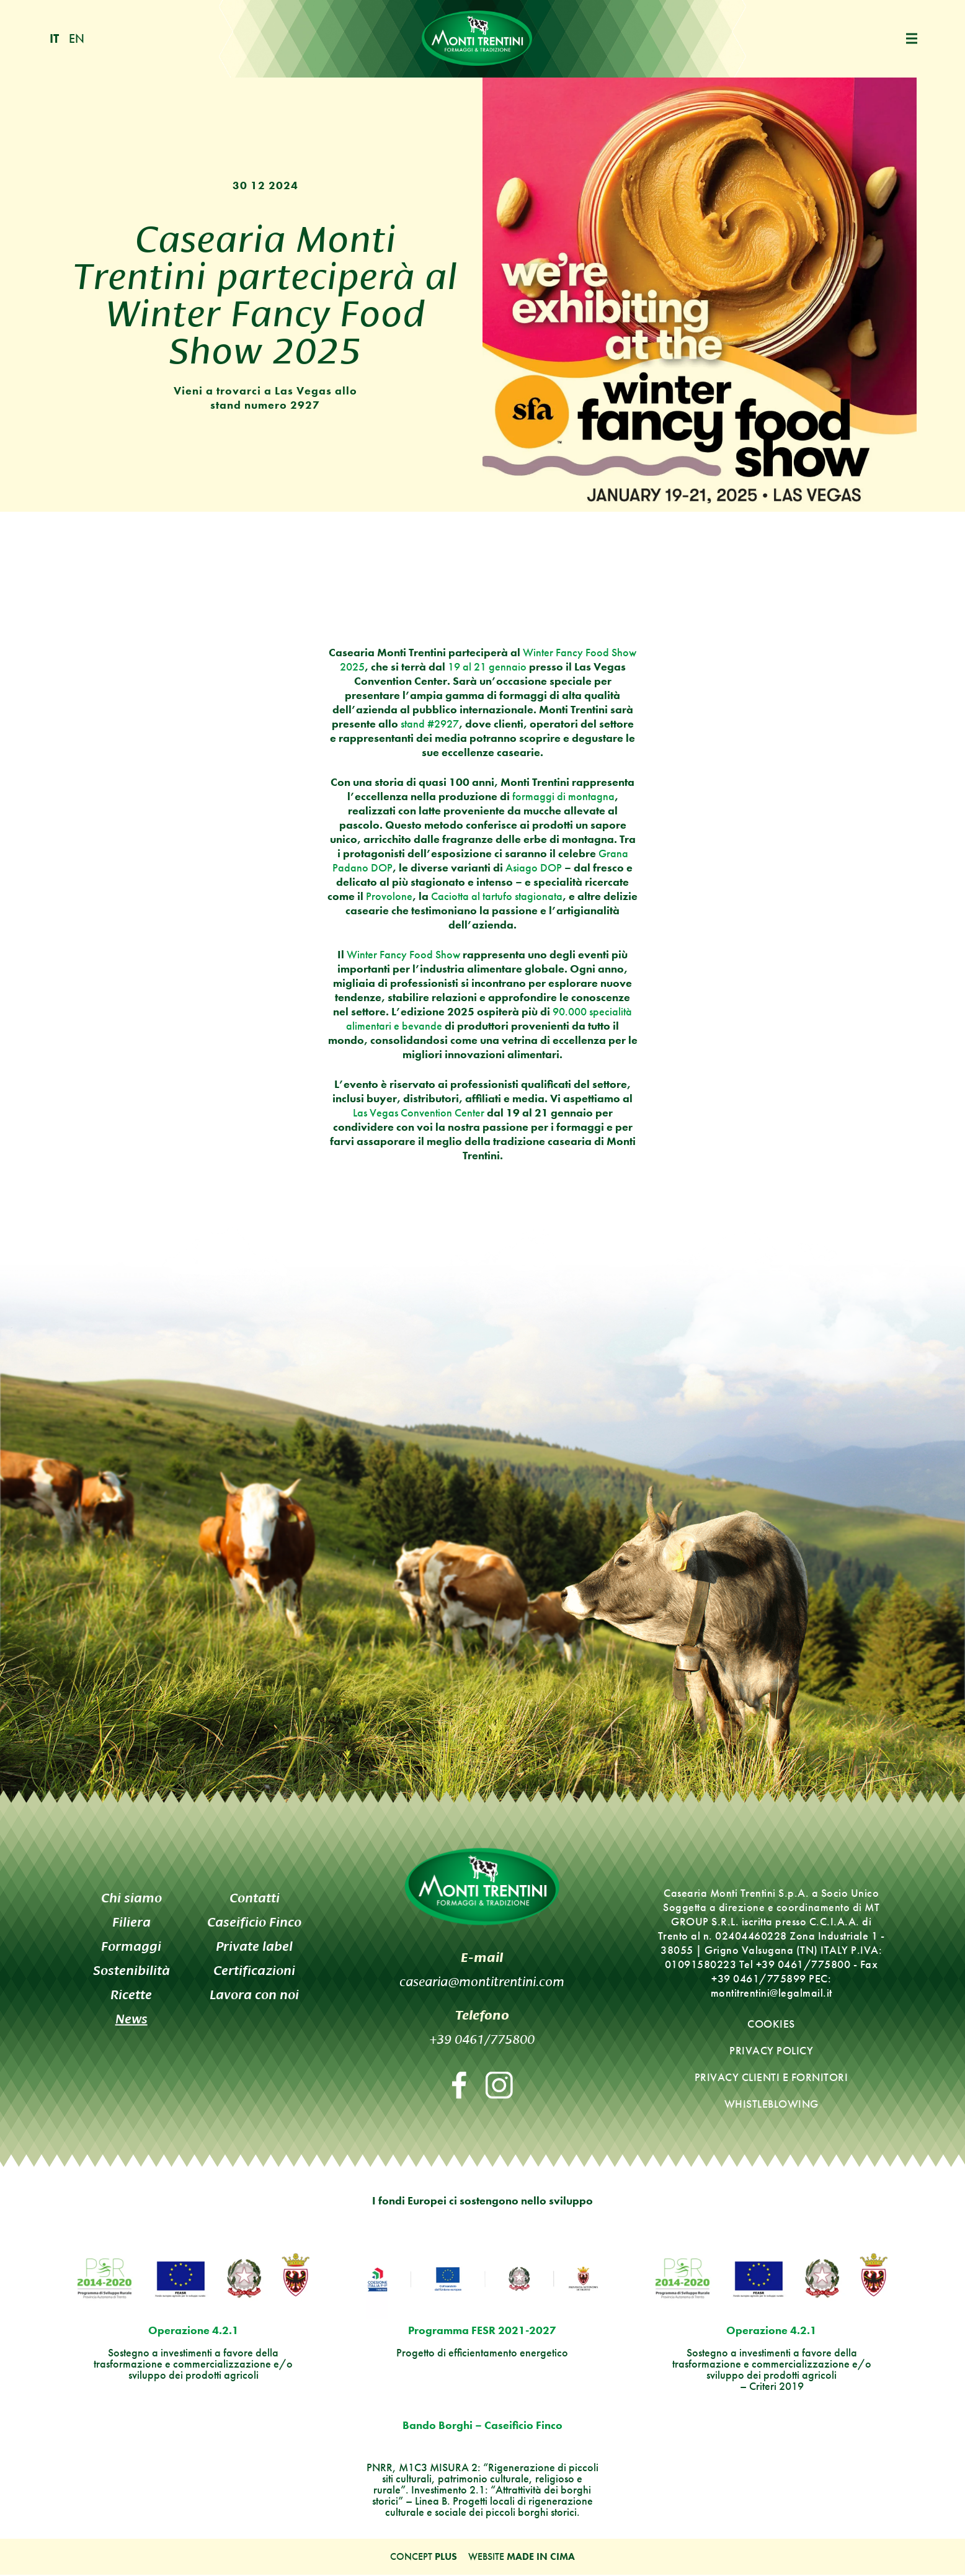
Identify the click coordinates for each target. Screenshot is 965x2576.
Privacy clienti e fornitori (771, 2077)
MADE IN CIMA (541, 2557)
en (77, 39)
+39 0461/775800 (482, 2038)
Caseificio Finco (254, 1922)
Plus (446, 2557)
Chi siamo (131, 1898)
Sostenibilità (131, 1971)
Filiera (131, 1922)
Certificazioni (254, 1971)
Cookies (771, 2024)
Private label (254, 1946)
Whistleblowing (771, 2104)
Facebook (458, 2086)
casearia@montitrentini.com (481, 1980)
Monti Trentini (477, 39)
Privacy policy (771, 2051)
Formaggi (131, 1946)
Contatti (254, 1898)
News (131, 2019)
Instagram (499, 2086)
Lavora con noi (254, 1995)
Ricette (131, 1995)
